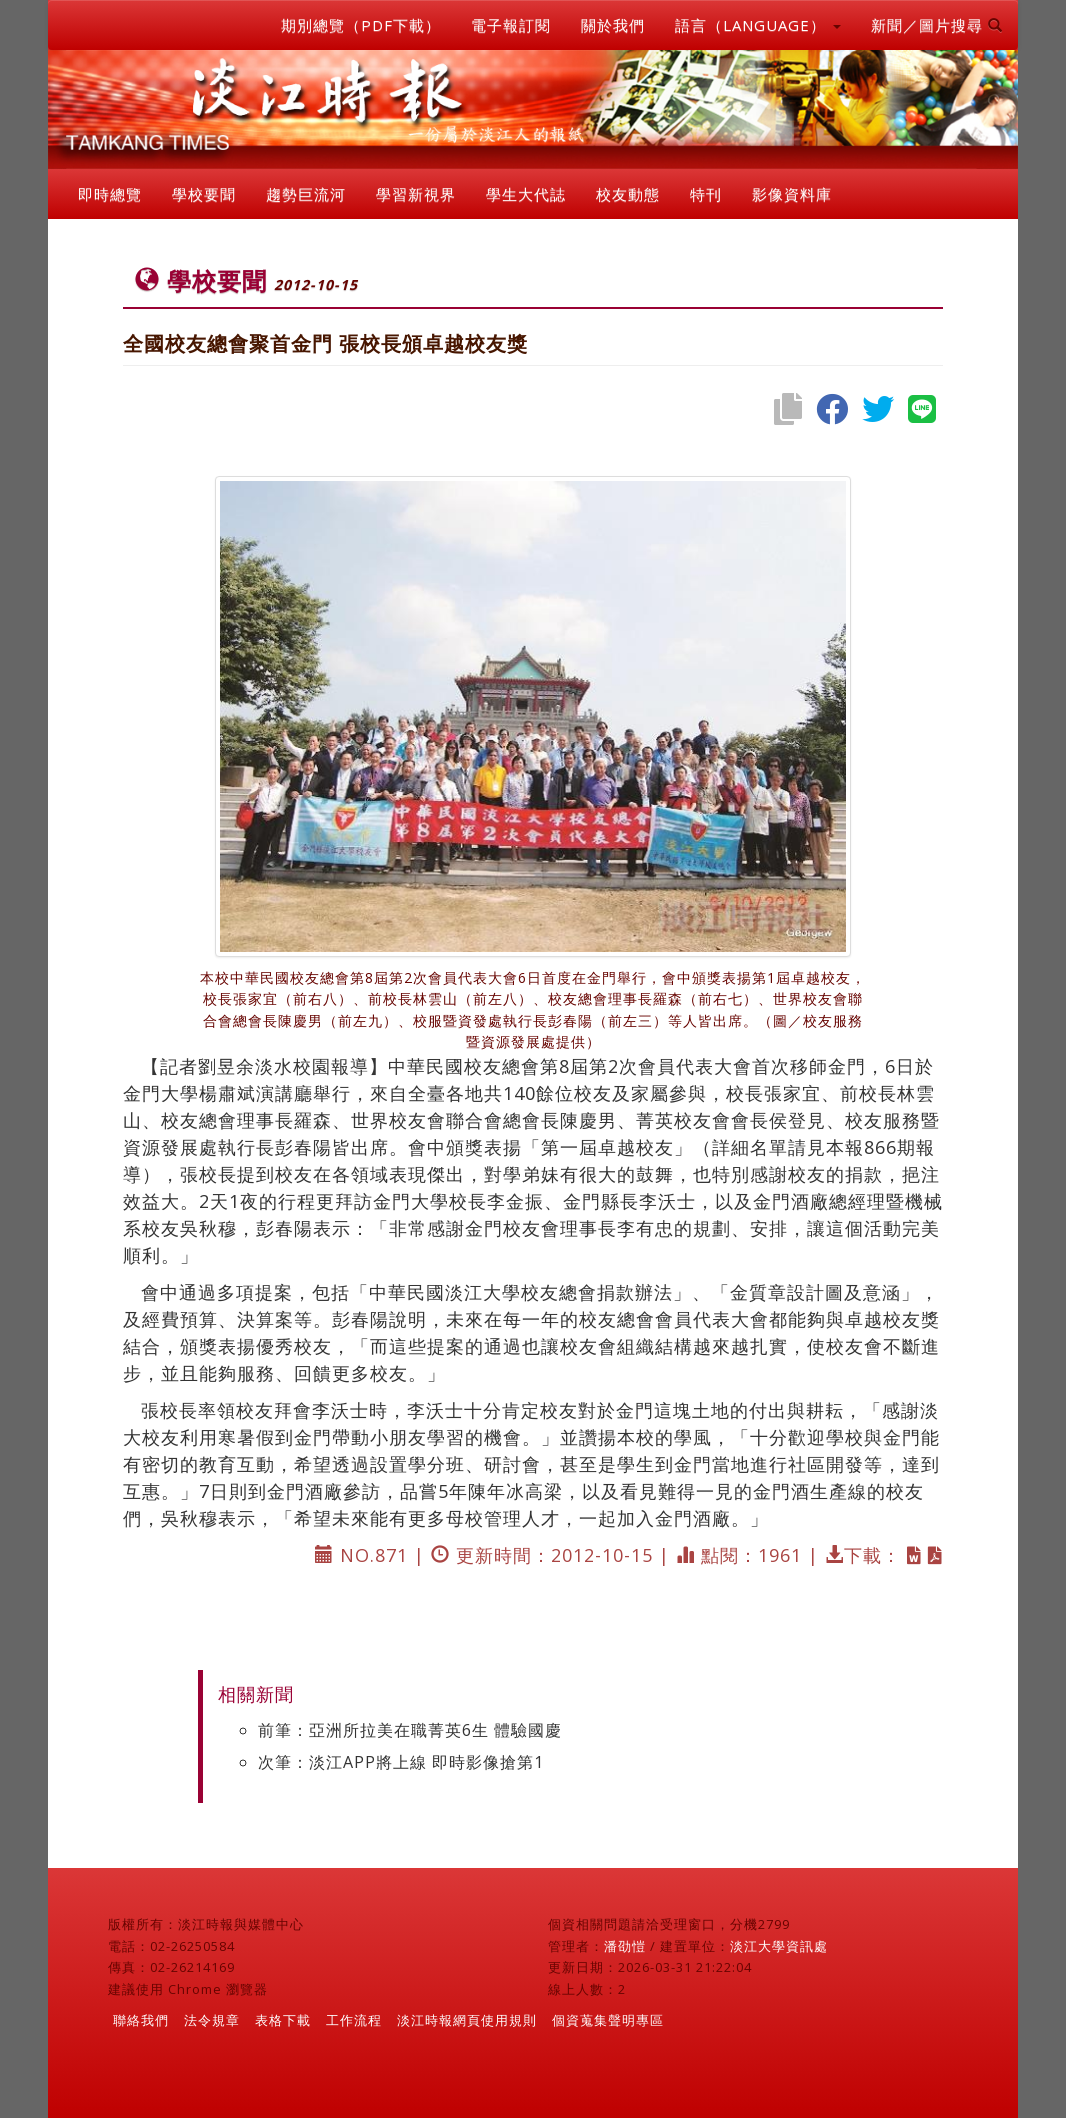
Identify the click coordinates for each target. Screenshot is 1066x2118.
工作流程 (354, 2020)
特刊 (706, 194)
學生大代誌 (526, 194)
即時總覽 (110, 194)
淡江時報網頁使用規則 (467, 2020)
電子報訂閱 (511, 25)
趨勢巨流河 (306, 194)
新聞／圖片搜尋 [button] (937, 25)
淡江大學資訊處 (779, 1946)
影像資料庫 (792, 194)
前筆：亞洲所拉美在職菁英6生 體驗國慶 (410, 1730)
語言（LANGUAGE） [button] (758, 25)
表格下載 (283, 2020)
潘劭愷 (625, 1946)
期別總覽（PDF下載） (361, 25)
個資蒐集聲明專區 (608, 2020)
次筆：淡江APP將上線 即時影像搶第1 (401, 1762)
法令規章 (212, 2020)
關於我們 (613, 25)
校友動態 (628, 194)
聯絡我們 (141, 2020)
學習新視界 (416, 194)
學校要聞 (204, 194)
